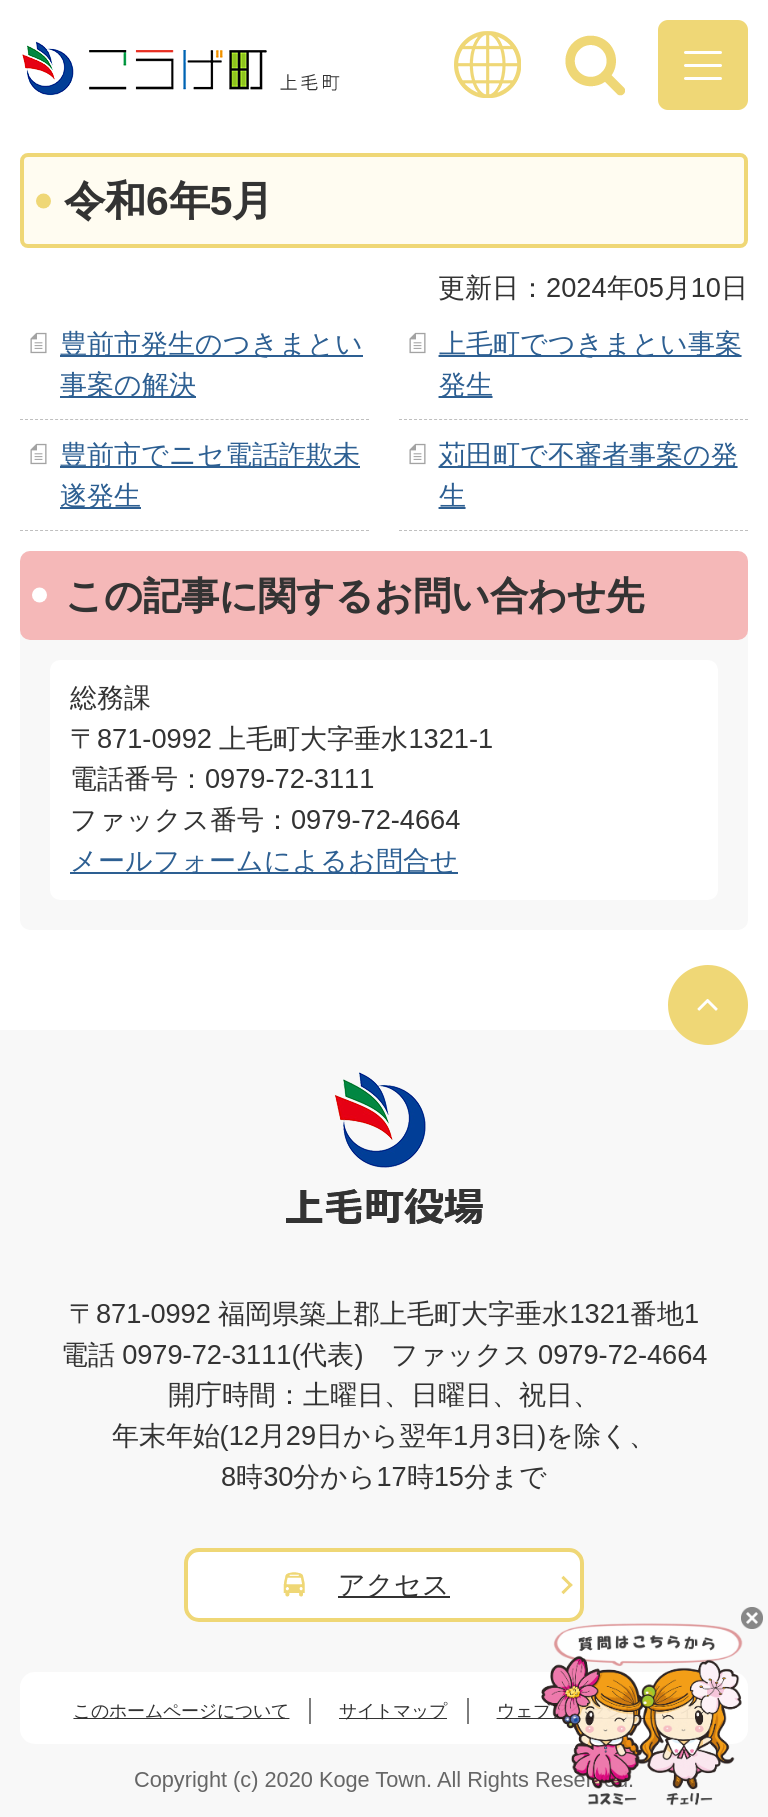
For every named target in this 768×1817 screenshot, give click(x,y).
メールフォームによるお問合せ (264, 860)
